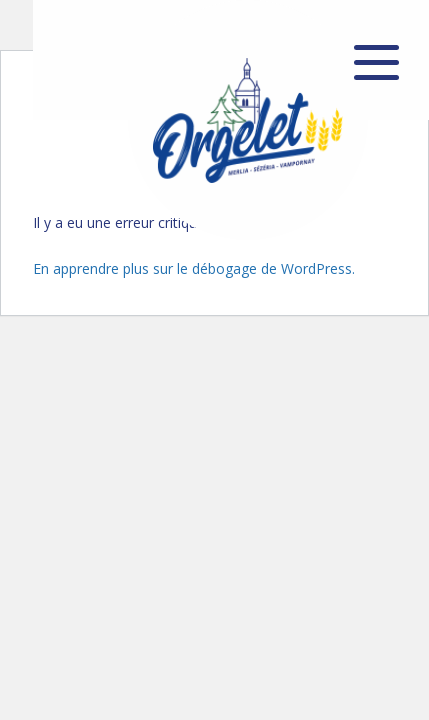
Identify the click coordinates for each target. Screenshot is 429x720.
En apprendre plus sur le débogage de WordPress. (194, 268)
